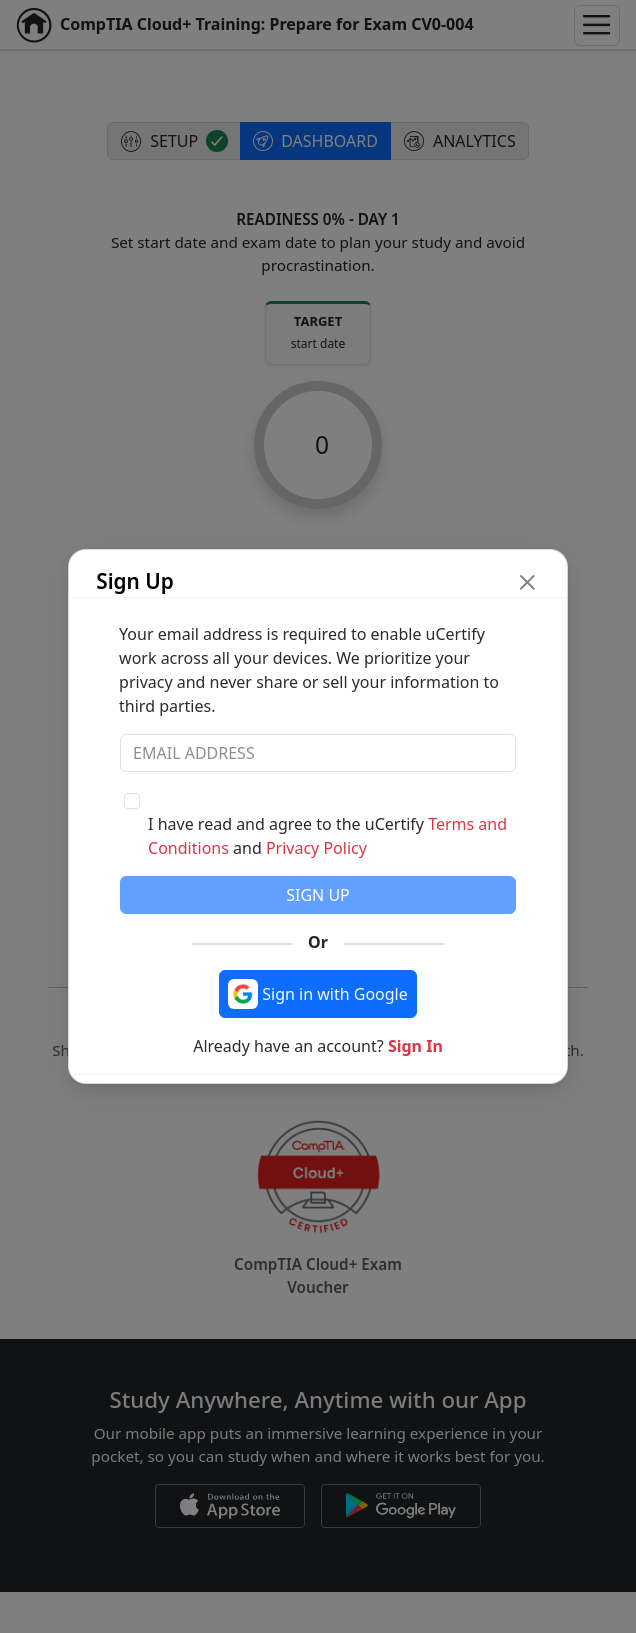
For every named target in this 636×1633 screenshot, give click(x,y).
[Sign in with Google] (318, 994)
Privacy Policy (316, 848)
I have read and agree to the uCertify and (327, 836)
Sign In (415, 1046)
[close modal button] (527, 581)
